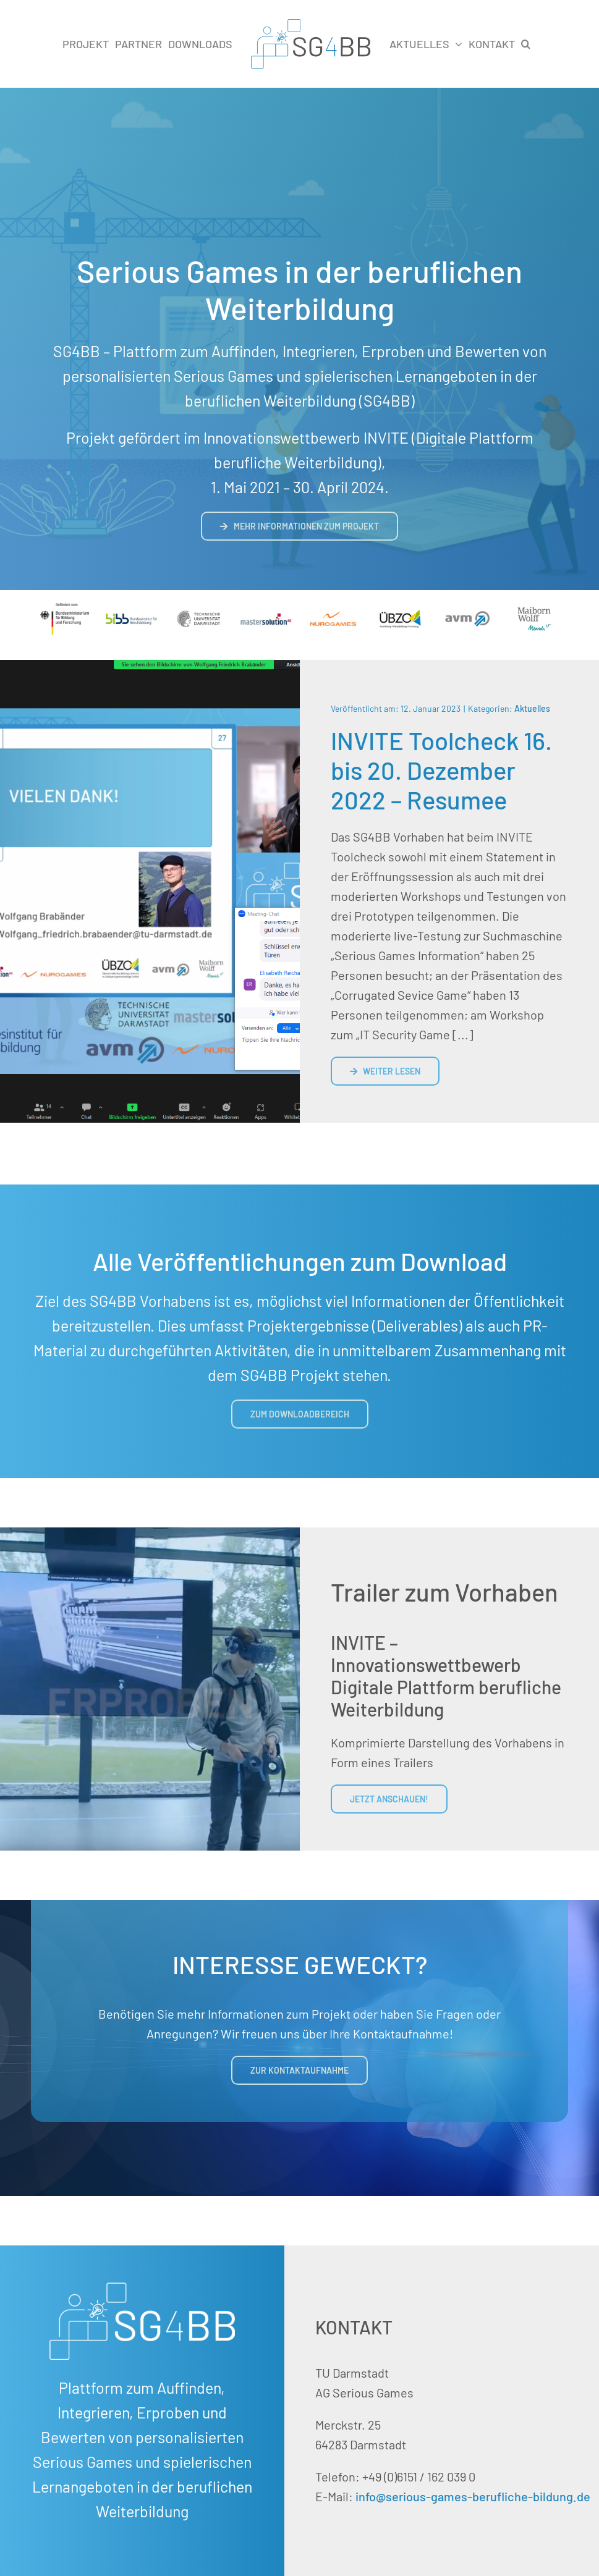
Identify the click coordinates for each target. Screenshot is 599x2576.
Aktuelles (532, 708)
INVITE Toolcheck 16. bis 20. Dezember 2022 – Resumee (441, 769)
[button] (525, 44)
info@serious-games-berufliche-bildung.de (472, 2496)
